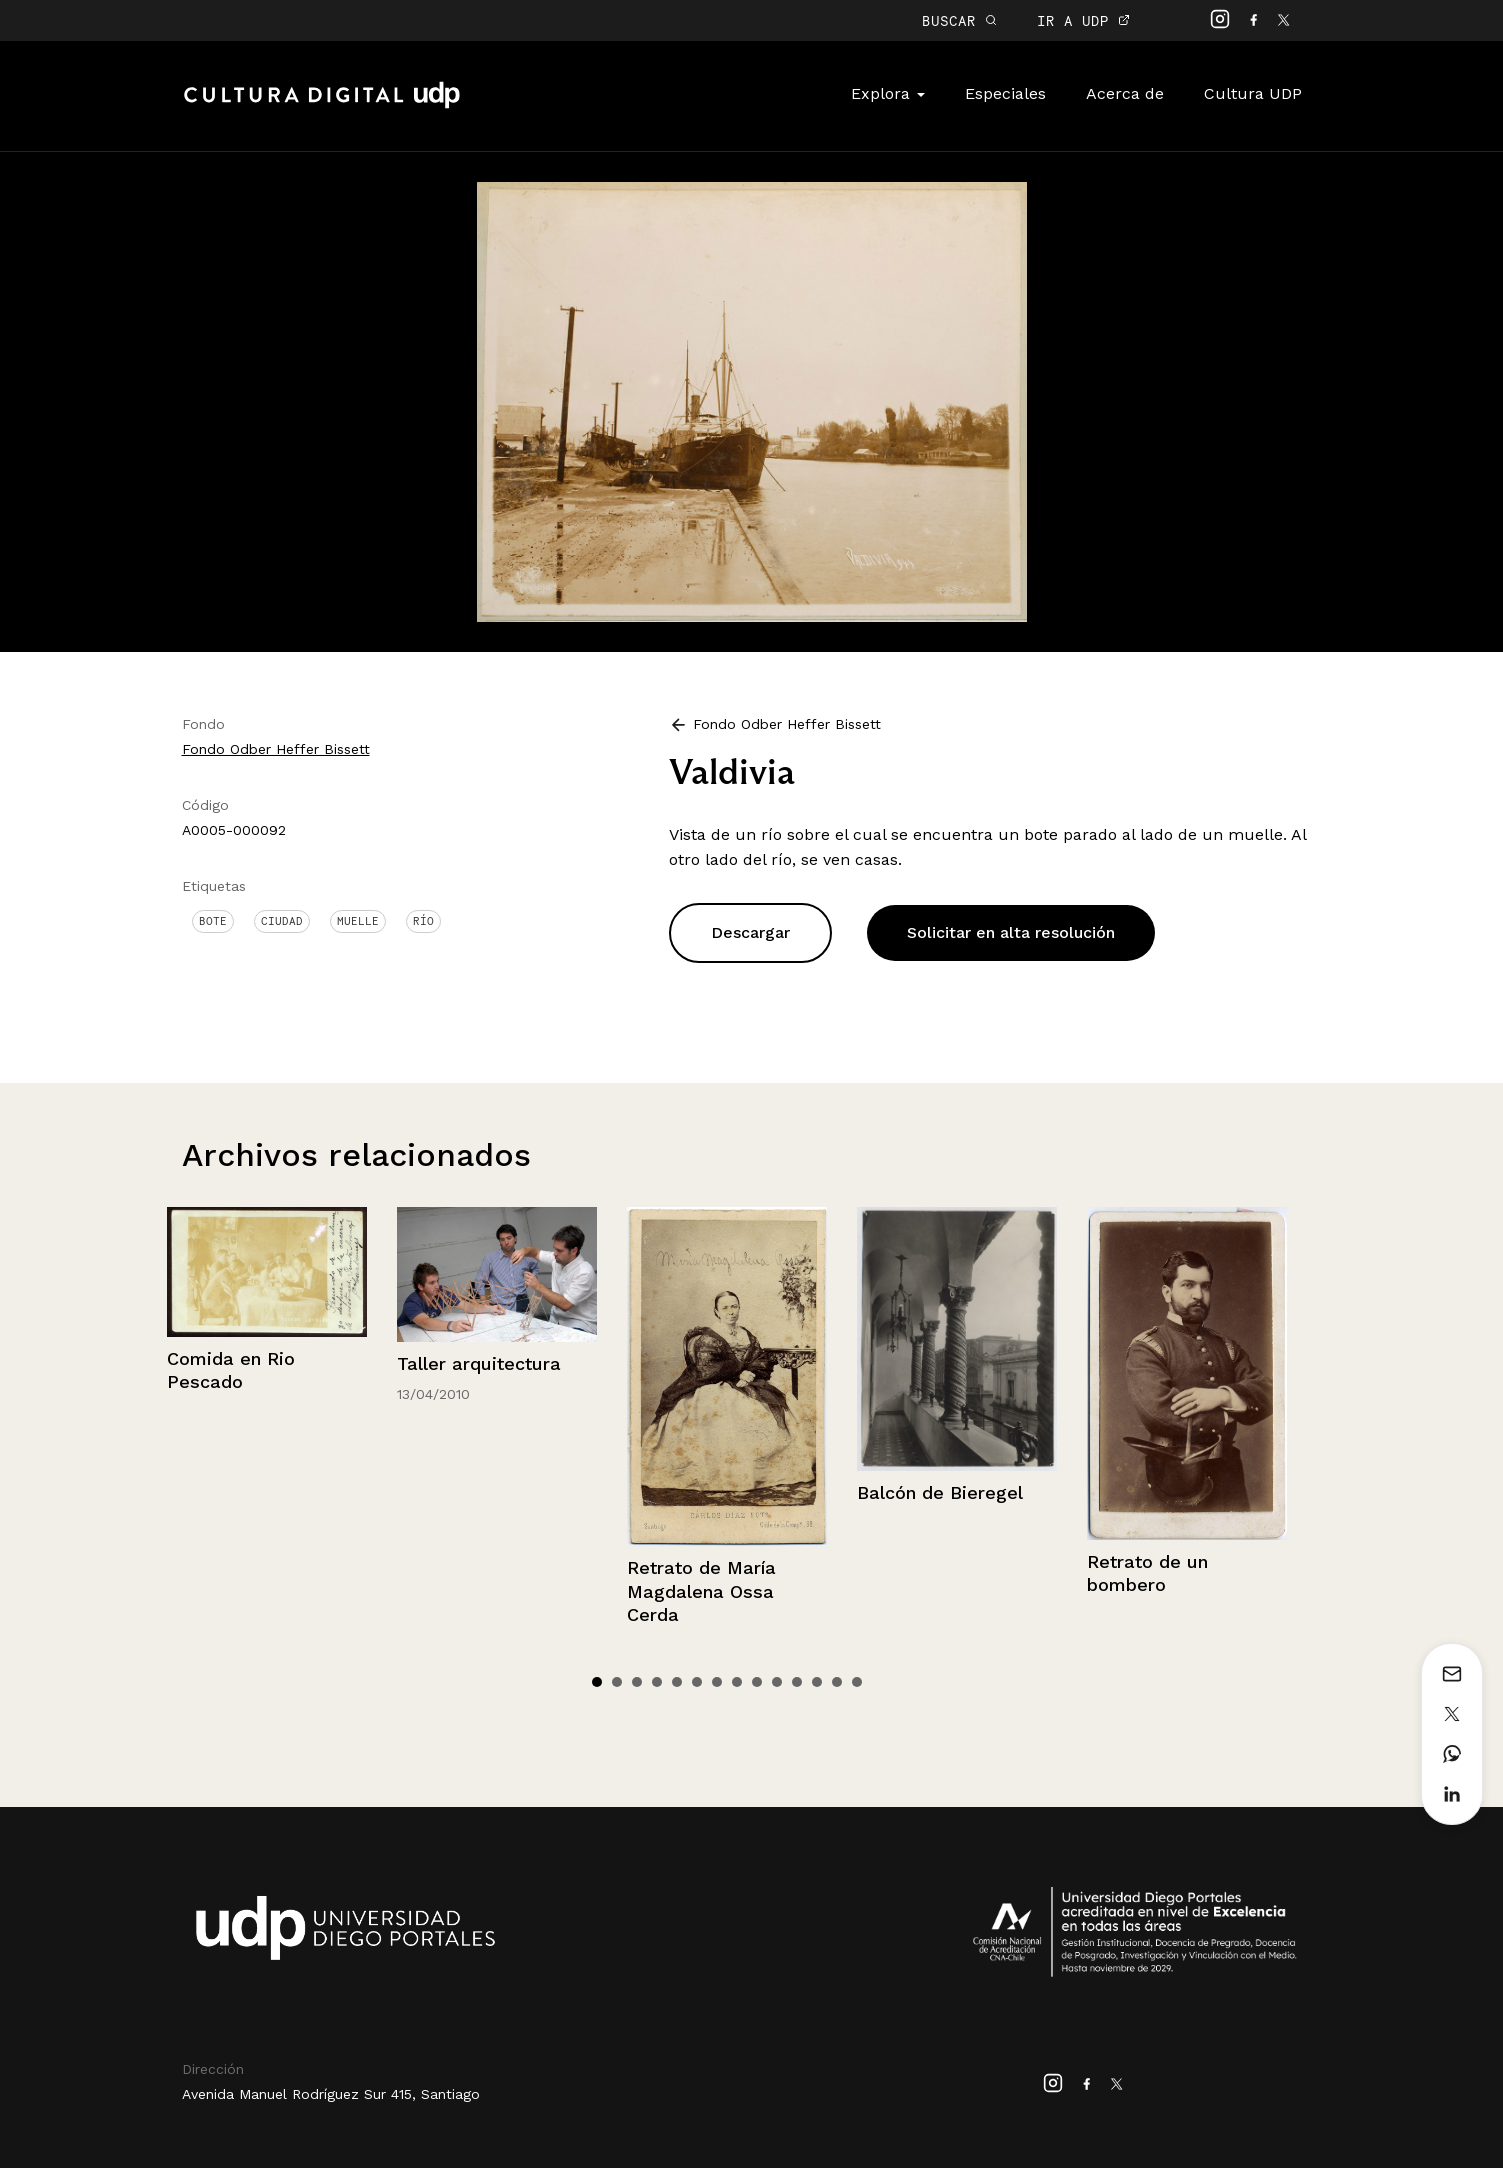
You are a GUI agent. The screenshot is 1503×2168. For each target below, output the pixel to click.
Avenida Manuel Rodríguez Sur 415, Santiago (331, 2094)
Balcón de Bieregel (940, 1492)
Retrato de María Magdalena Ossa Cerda (701, 1591)
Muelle (358, 921)
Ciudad (282, 921)
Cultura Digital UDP (322, 106)
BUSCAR (959, 20)
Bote (213, 921)
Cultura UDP (1253, 93)
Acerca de (1125, 93)
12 (817, 1682)
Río (423, 921)
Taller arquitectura (479, 1363)
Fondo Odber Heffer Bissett (276, 749)
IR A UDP (1083, 20)
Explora (888, 93)
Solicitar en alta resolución (1011, 932)
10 (777, 1682)
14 (857, 1682)
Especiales (1005, 93)
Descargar (750, 932)
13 (837, 1682)
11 (797, 1682)
